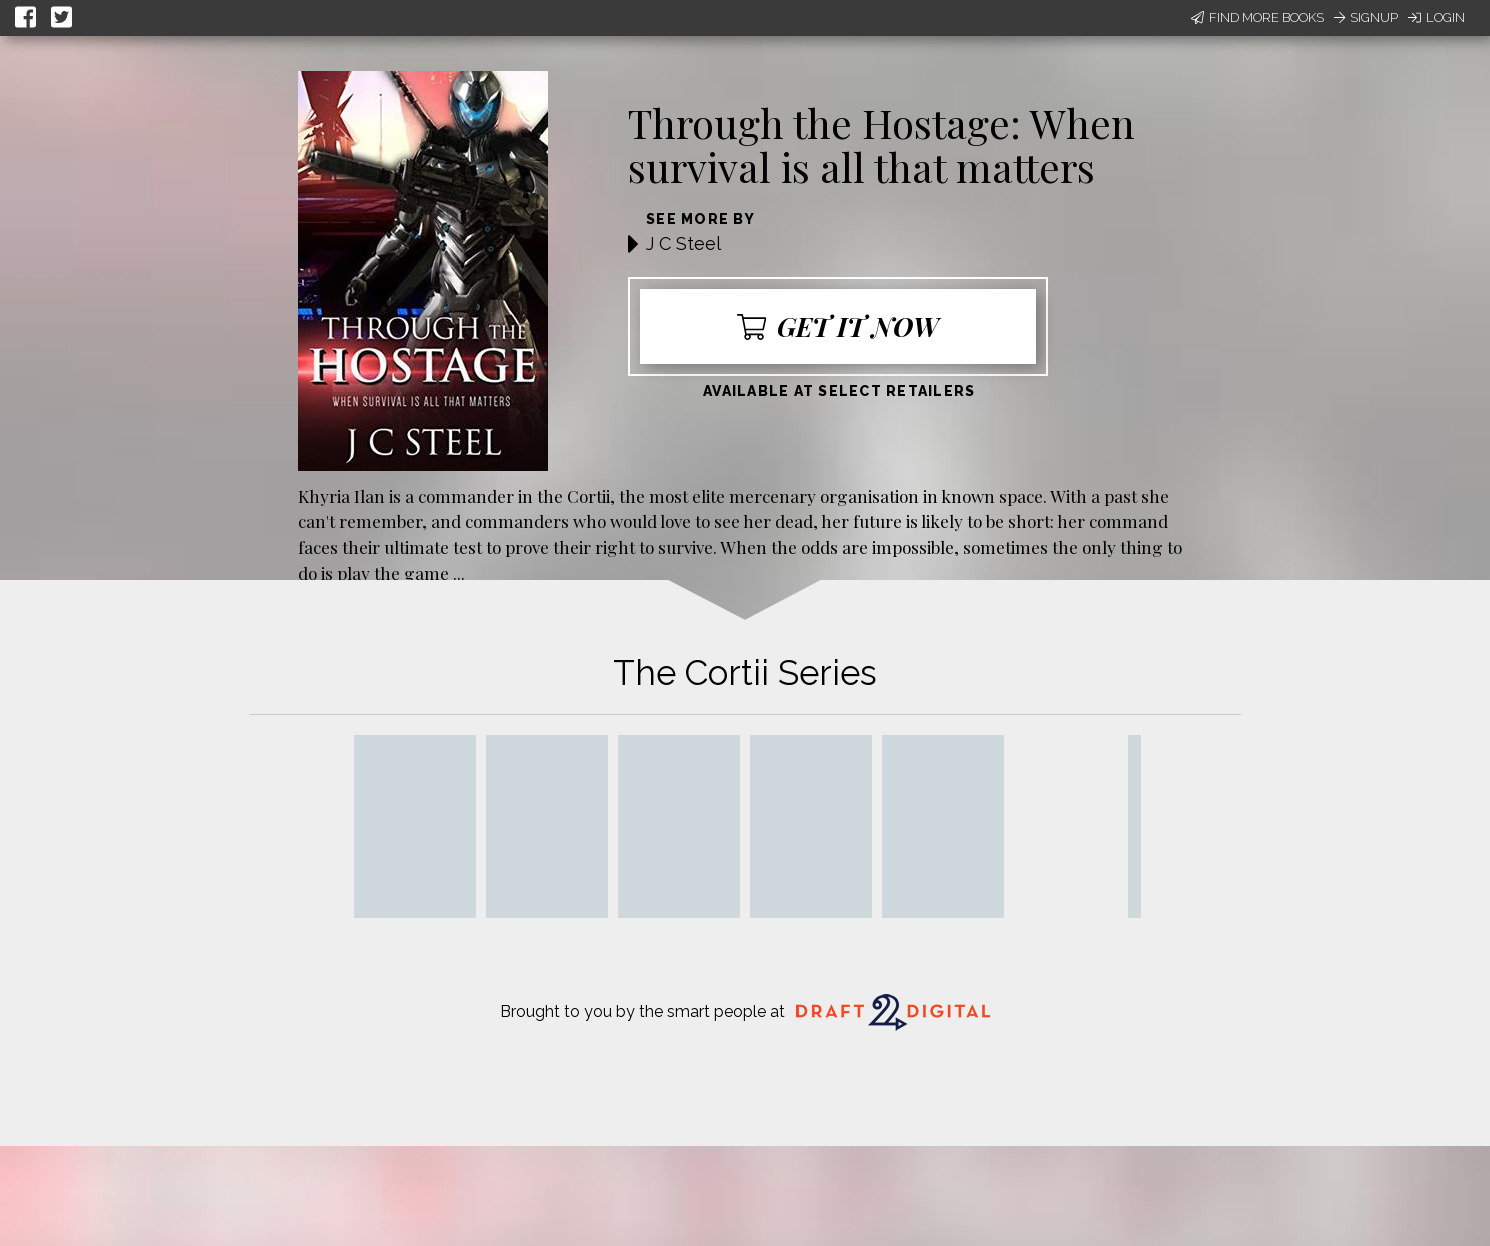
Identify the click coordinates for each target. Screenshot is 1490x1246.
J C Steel (683, 243)
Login (1436, 17)
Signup (1366, 17)
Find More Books (1257, 17)
